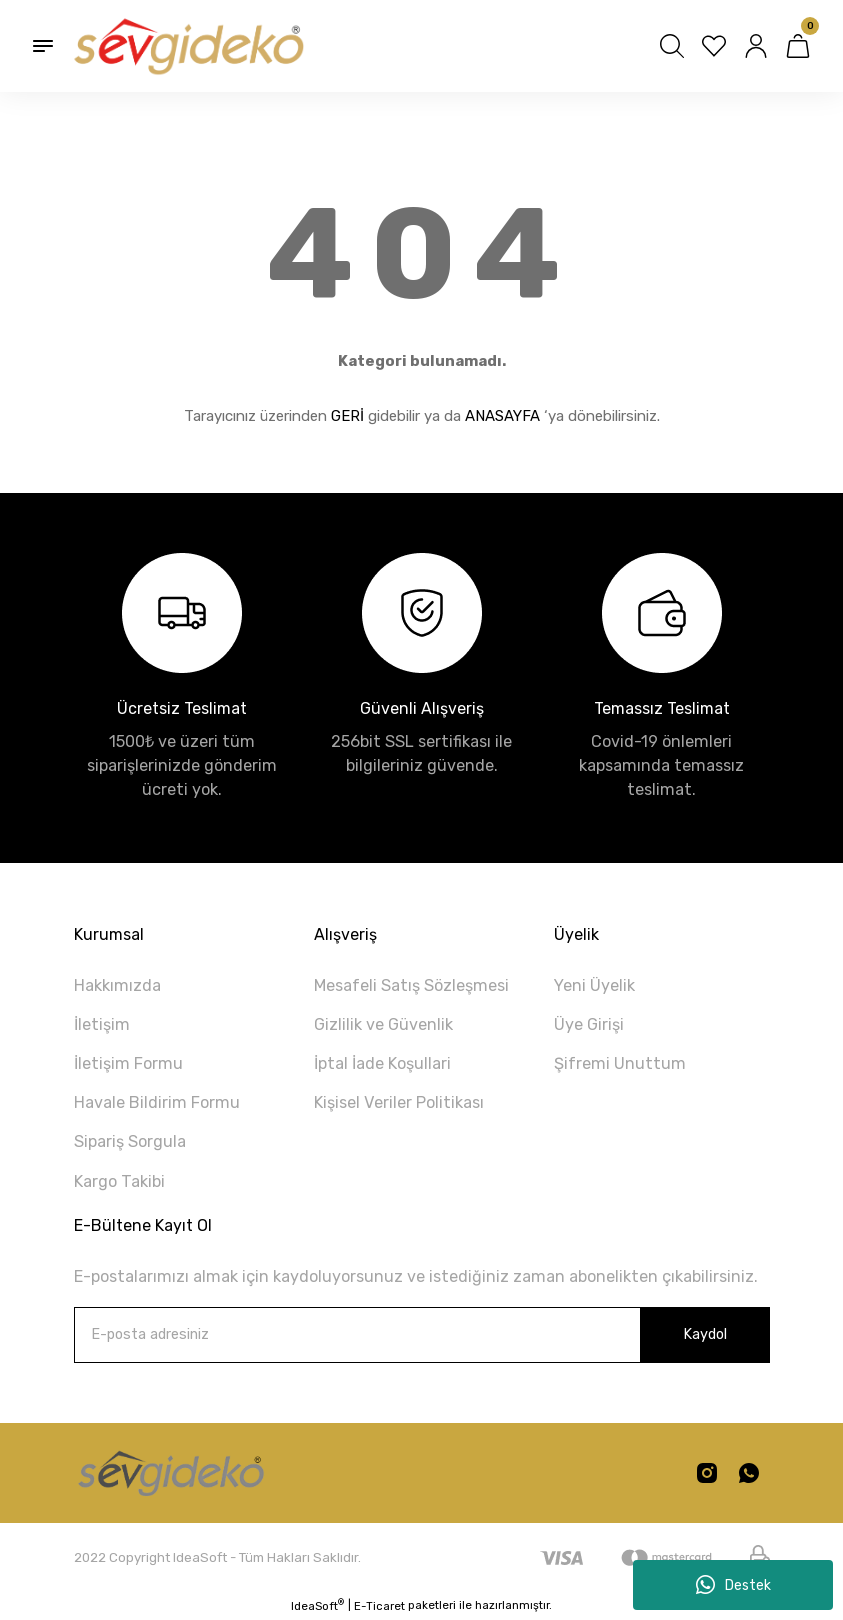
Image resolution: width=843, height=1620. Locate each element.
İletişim (102, 1024)
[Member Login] (756, 46)
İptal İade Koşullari (382, 1063)
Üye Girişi (589, 1024)
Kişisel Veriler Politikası (399, 1102)
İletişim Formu (128, 1063)
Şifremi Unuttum (620, 1063)
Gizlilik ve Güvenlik (383, 1024)
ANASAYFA (502, 416)
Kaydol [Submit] (705, 1334)
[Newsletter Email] (422, 1335)
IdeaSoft (317, 1605)
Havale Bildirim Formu (157, 1102)
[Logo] (187, 46)
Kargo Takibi (119, 1181)
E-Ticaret (379, 1606)
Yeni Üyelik (594, 985)
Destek (733, 1585)
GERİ (347, 416)
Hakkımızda (117, 985)
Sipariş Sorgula (130, 1141)
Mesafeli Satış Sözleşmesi (411, 985)
